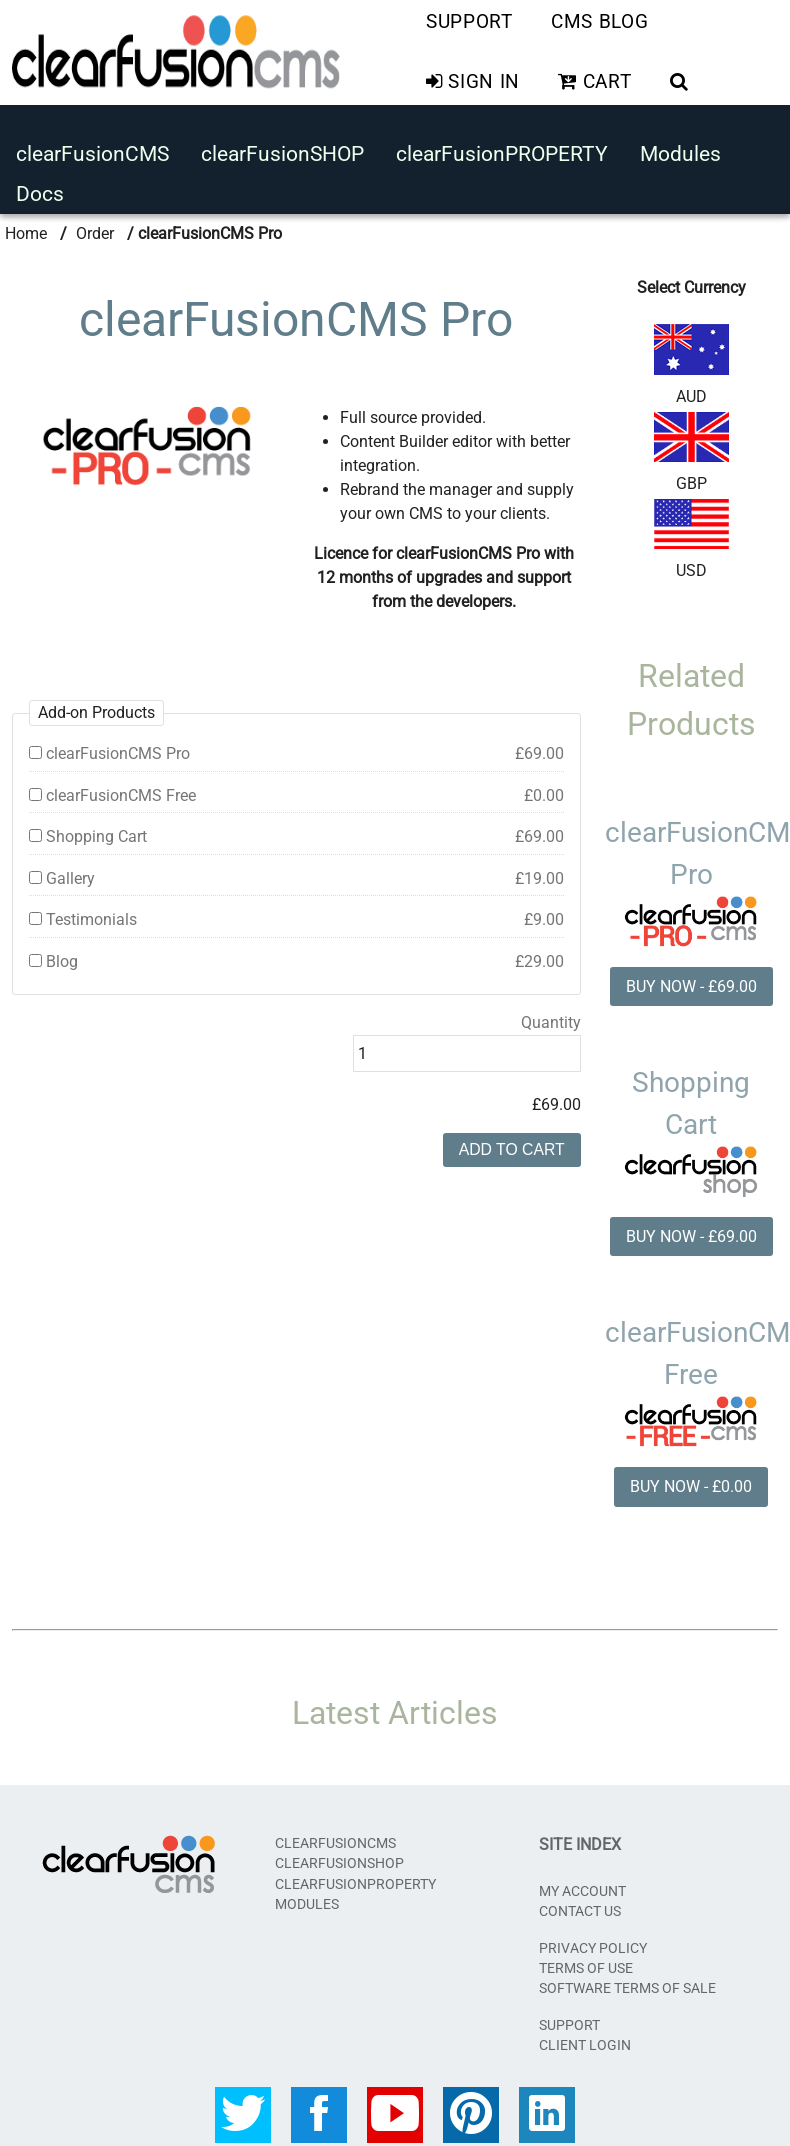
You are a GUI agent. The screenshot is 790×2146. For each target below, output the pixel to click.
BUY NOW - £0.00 (691, 1483)
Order (95, 227)
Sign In (473, 80)
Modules (680, 151)
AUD (691, 359)
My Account (582, 1888)
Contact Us (580, 1908)
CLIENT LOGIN (585, 2042)
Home (26, 227)
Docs (40, 190)
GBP (691, 447)
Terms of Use (586, 1965)
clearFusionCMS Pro (296, 749)
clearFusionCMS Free (296, 791)
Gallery (296, 875)
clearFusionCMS (92, 151)
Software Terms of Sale (627, 1985)
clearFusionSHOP (282, 151)
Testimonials (296, 916)
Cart (594, 80)
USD (691, 534)
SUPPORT (569, 2021)
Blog (296, 958)
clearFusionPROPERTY (502, 151)
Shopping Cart (296, 833)
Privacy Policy (593, 1944)
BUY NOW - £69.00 (691, 980)
